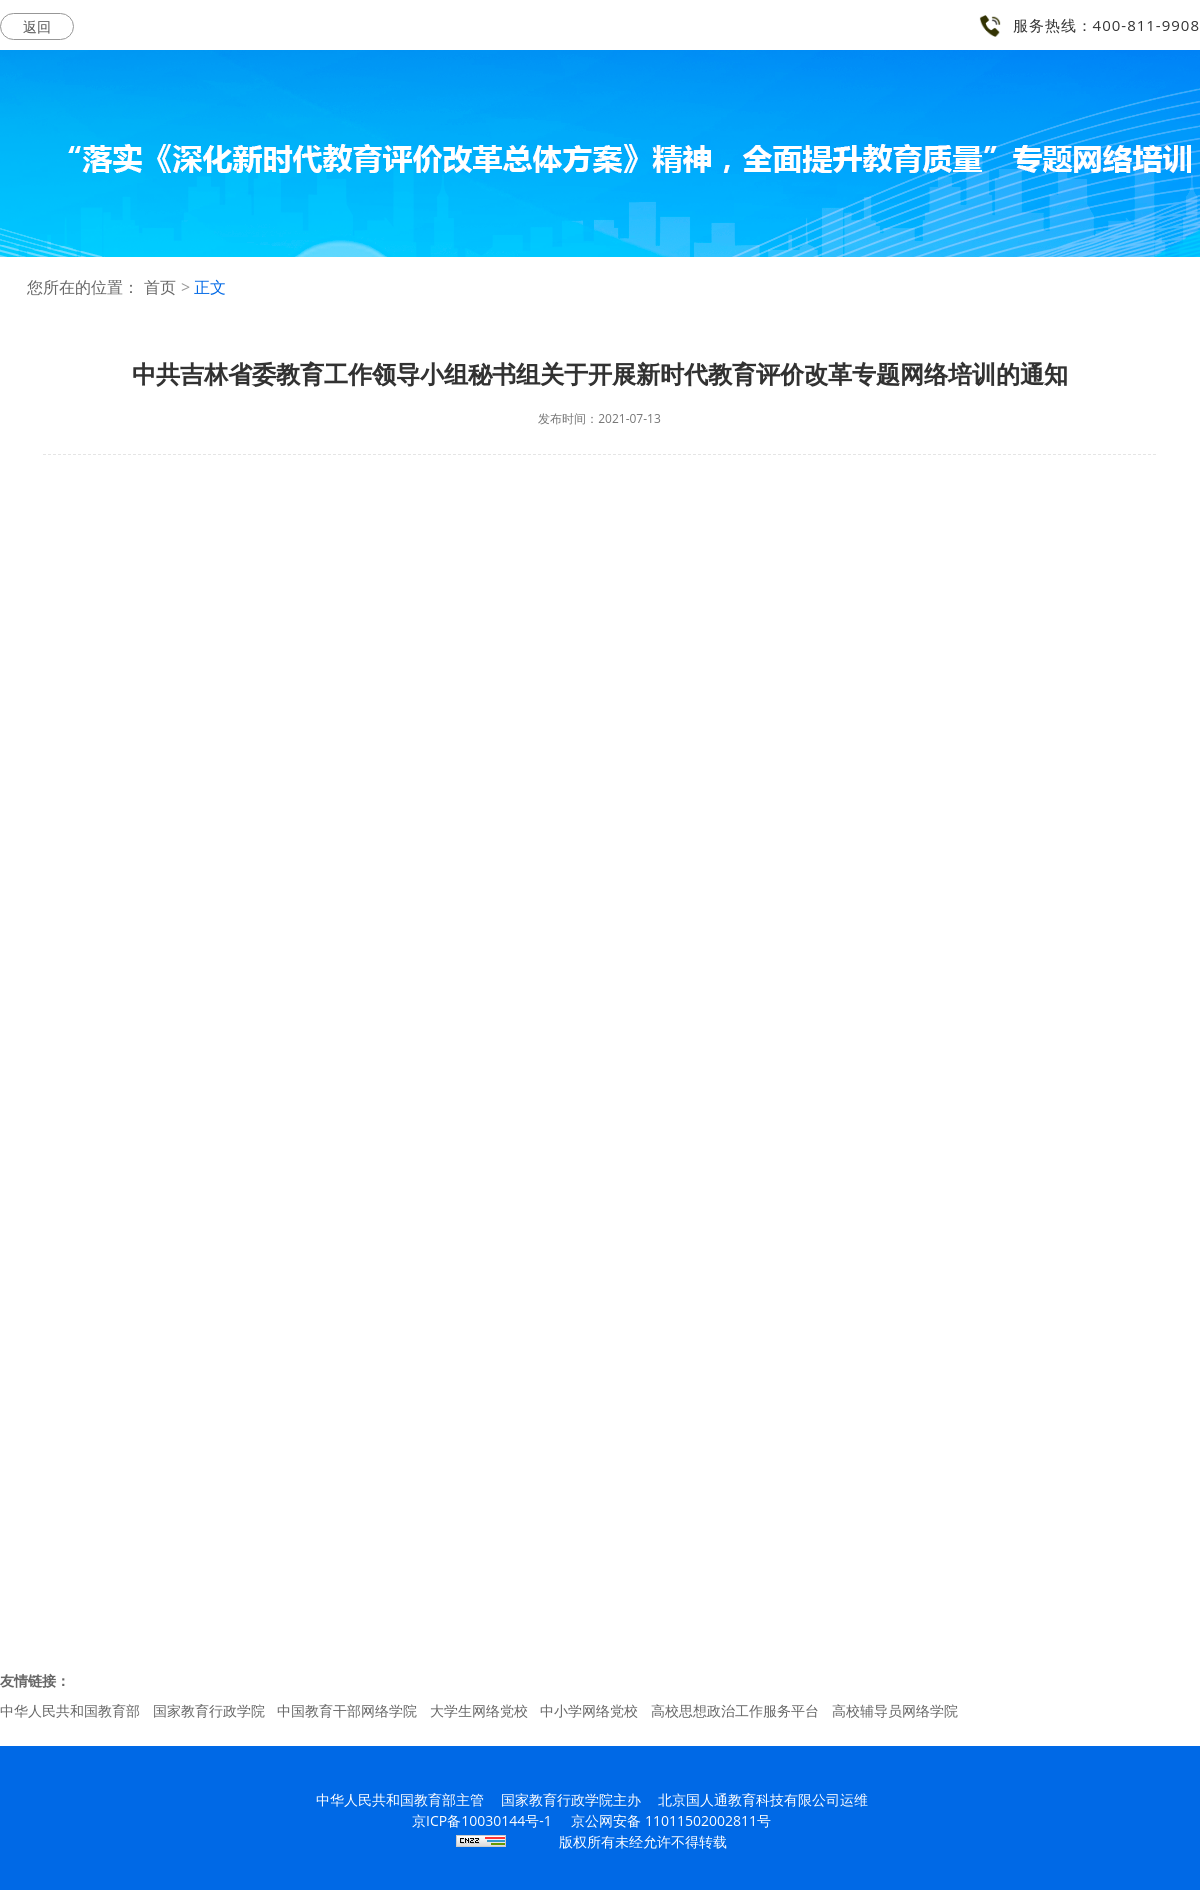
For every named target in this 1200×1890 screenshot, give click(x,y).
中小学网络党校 (589, 1710)
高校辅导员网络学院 (895, 1710)
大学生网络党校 (479, 1710)
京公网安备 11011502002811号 (671, 1820)
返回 (37, 26)
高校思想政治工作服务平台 (735, 1710)
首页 (160, 287)
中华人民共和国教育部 (70, 1710)
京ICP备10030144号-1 (482, 1820)
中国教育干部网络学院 (347, 1710)
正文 (210, 287)
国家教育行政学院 (209, 1710)
